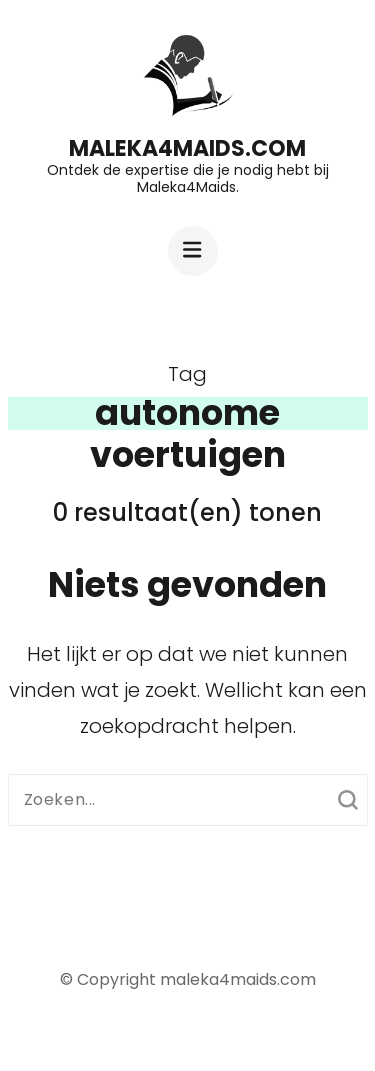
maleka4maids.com (187, 148)
